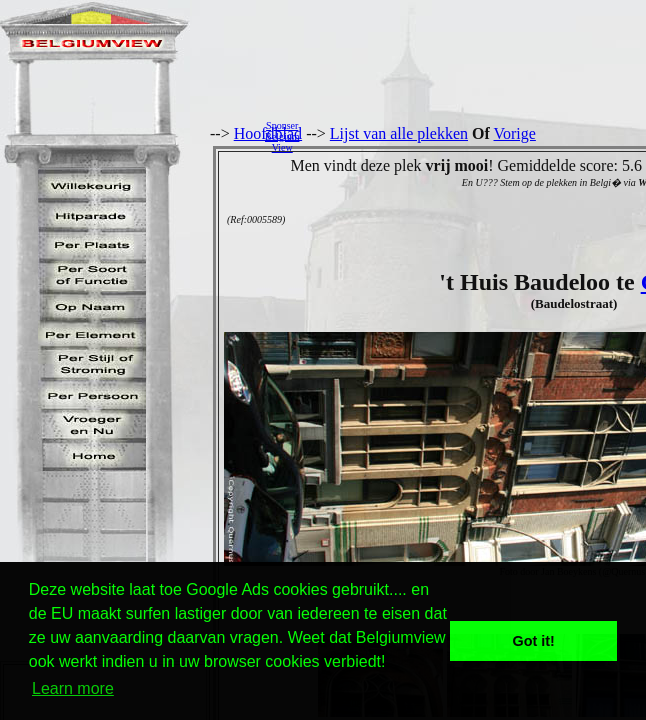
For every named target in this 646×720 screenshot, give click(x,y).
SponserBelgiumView (282, 136)
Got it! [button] (534, 641)
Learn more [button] (73, 688)
